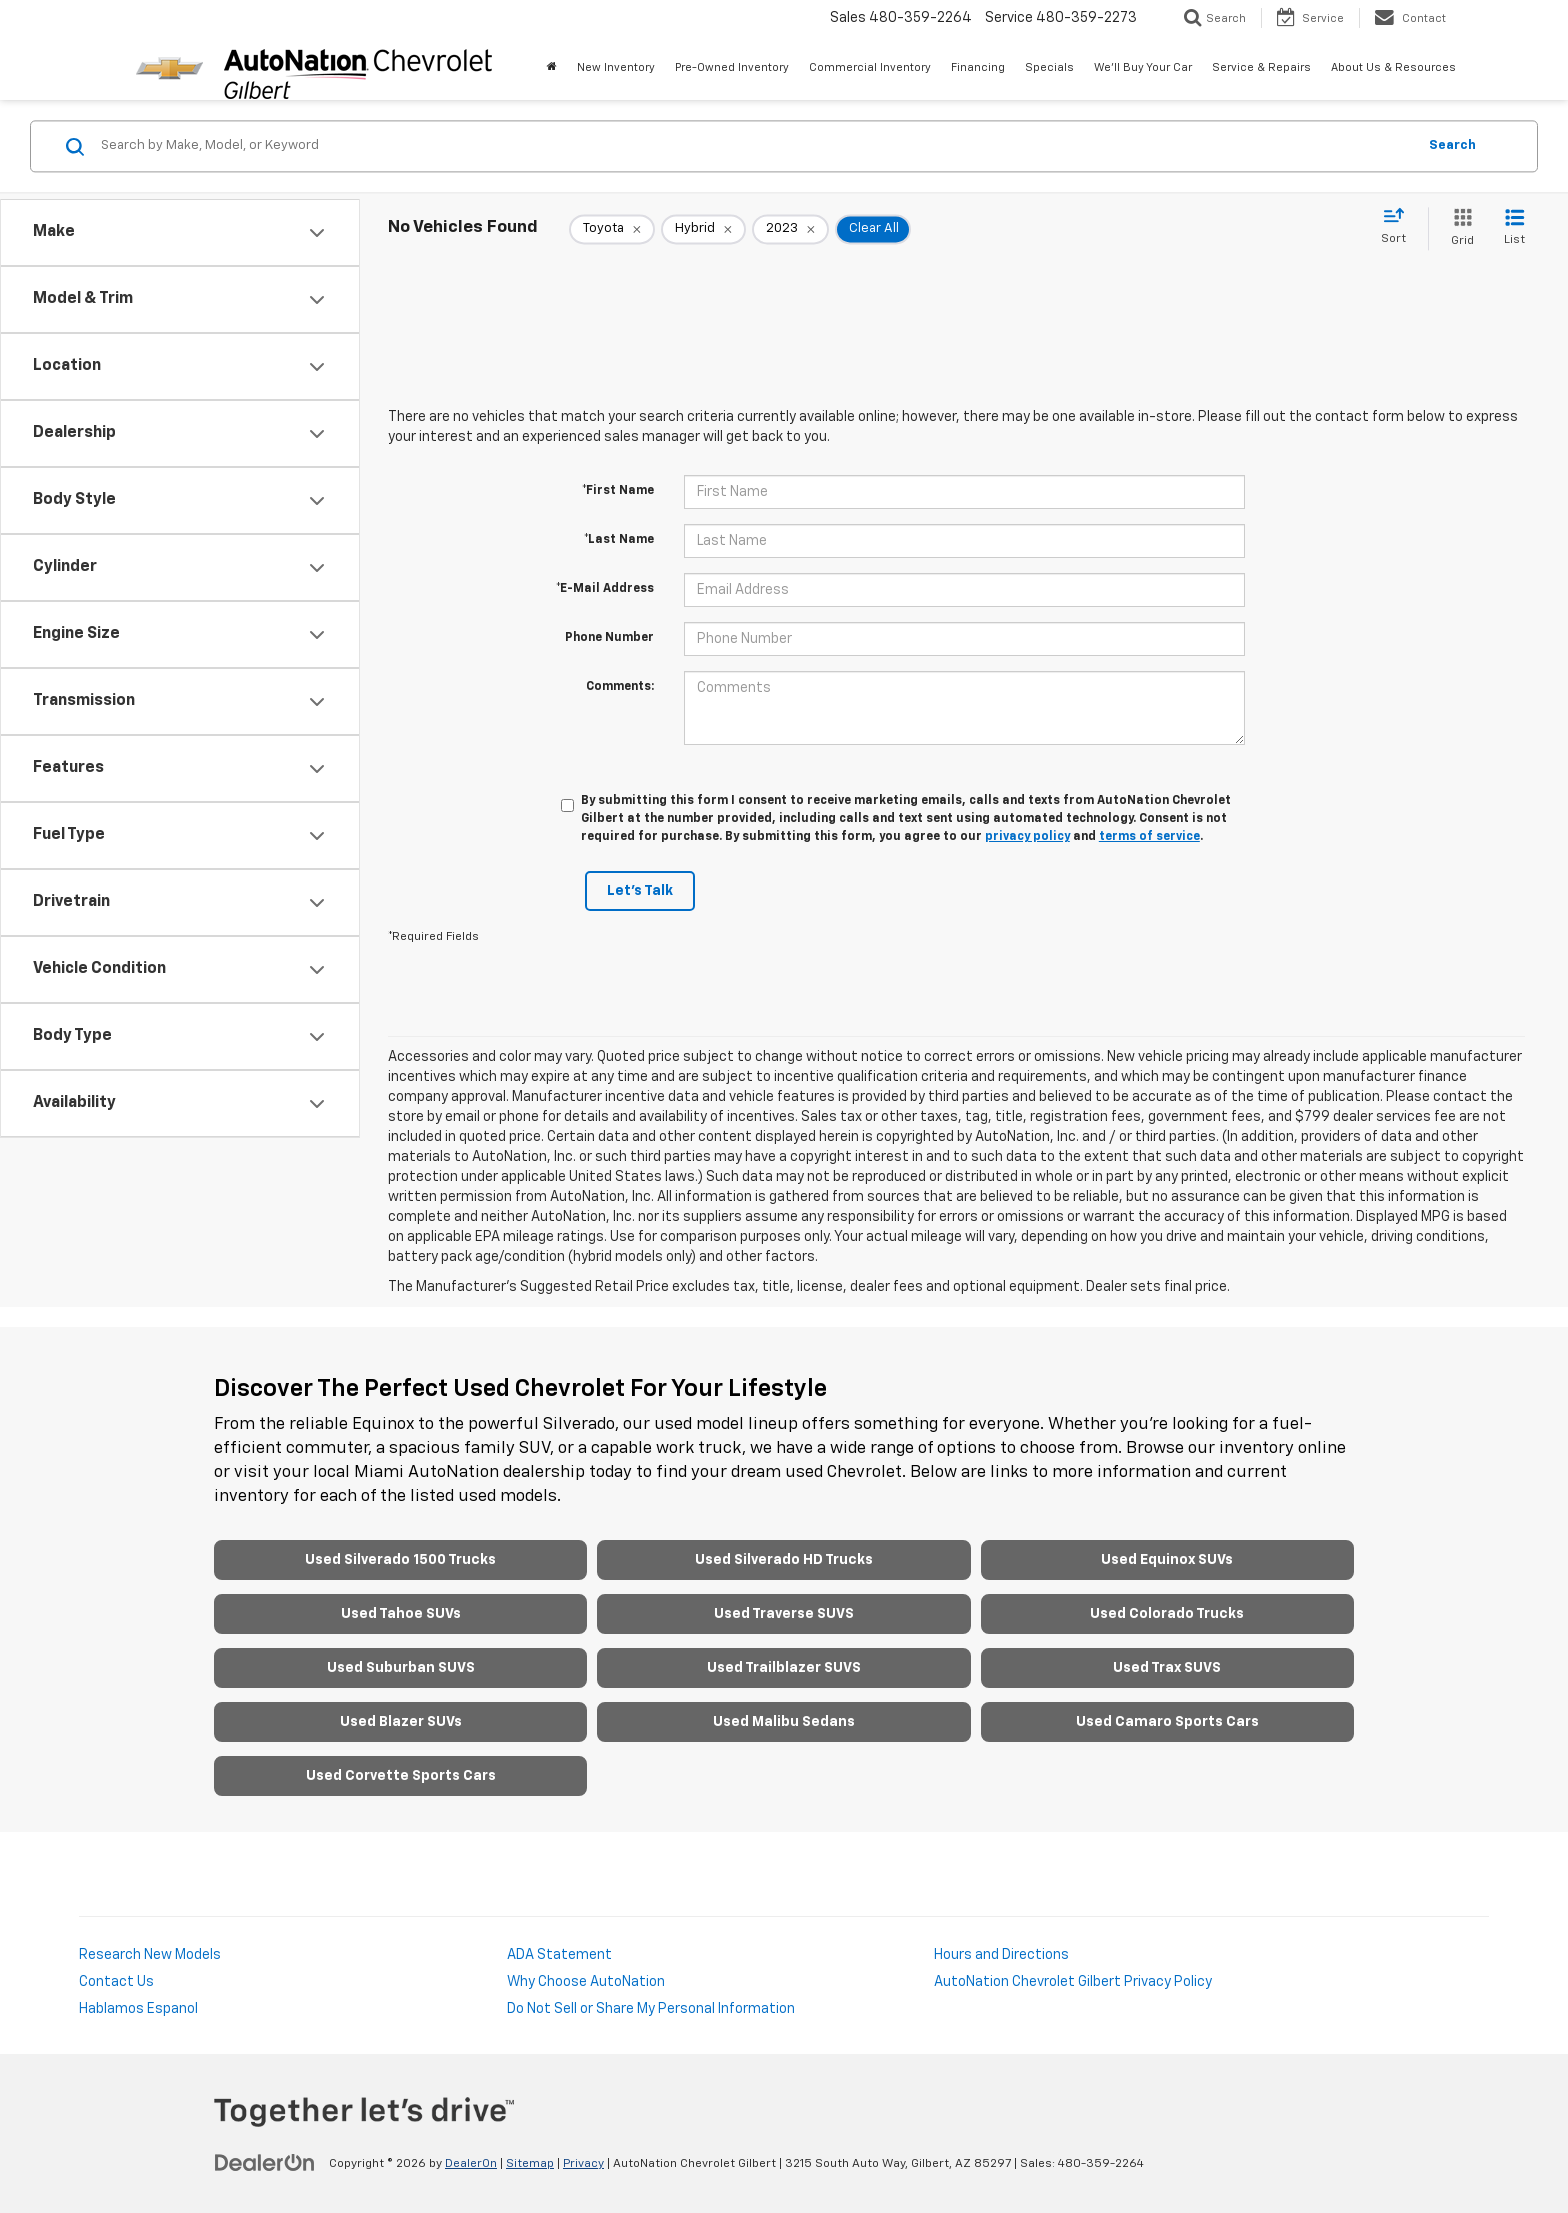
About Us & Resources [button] (1393, 67)
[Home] (552, 68)
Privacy (583, 2164)
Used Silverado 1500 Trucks (400, 1560)
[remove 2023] (790, 229)
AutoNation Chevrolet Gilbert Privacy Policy (1073, 1982)
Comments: (620, 687)
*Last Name (619, 540)
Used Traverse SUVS (784, 1614)
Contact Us (116, 1982)
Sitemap (530, 2164)
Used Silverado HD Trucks (784, 1560)
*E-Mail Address (605, 589)
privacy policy (1027, 837)
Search (1452, 145)
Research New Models (150, 1955)
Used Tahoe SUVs (401, 1614)
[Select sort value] (1399, 227)
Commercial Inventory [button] (870, 67)
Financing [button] (978, 67)
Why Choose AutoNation (586, 1982)
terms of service (1149, 837)
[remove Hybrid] (703, 229)
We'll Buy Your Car (1143, 67)
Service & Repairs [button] (1261, 67)
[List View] (1514, 228)
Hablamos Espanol (138, 2009)
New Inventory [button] (616, 67)
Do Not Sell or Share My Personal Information (651, 2009)
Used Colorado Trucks (1167, 1614)
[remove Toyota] (612, 229)
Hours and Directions (1001, 1955)
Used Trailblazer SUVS (784, 1668)
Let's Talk (640, 891)
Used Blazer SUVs (401, 1722)
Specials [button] (1049, 67)
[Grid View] (1458, 228)
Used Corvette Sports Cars (401, 1776)
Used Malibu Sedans (784, 1722)
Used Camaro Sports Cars (1167, 1722)
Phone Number (609, 638)
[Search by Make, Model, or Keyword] (755, 146)
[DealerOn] (265, 2163)
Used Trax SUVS (1167, 1668)
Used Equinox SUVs (1167, 1560)
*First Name (618, 491)
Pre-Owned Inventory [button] (732, 67)
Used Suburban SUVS (401, 1668)
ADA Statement (559, 1955)
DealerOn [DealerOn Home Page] (471, 2164)
